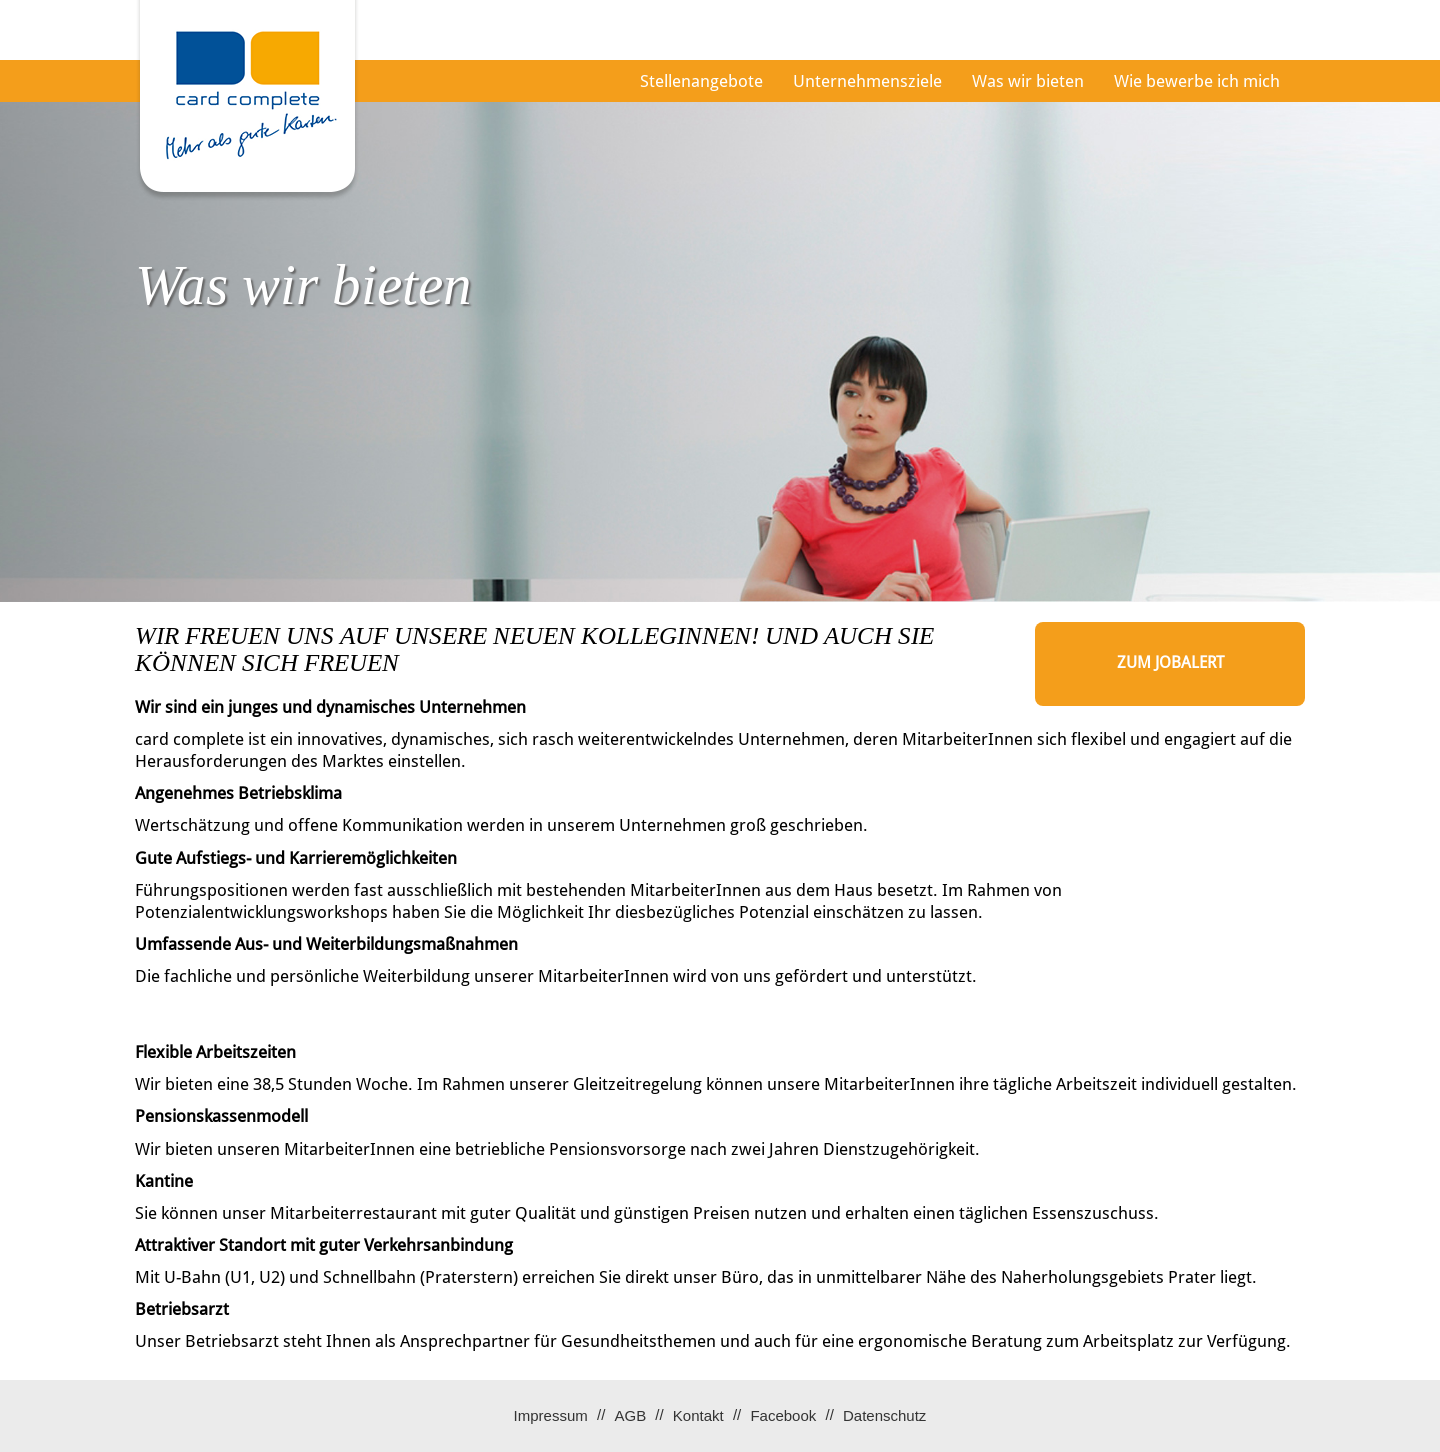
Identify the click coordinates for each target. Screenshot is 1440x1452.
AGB (630, 1415)
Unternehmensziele (867, 81)
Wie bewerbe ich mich (1197, 81)
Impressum (551, 1415)
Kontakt (698, 1415)
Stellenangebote (701, 81)
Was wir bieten (1028, 81)
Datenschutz (884, 1415)
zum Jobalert (1170, 662)
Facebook (783, 1415)
